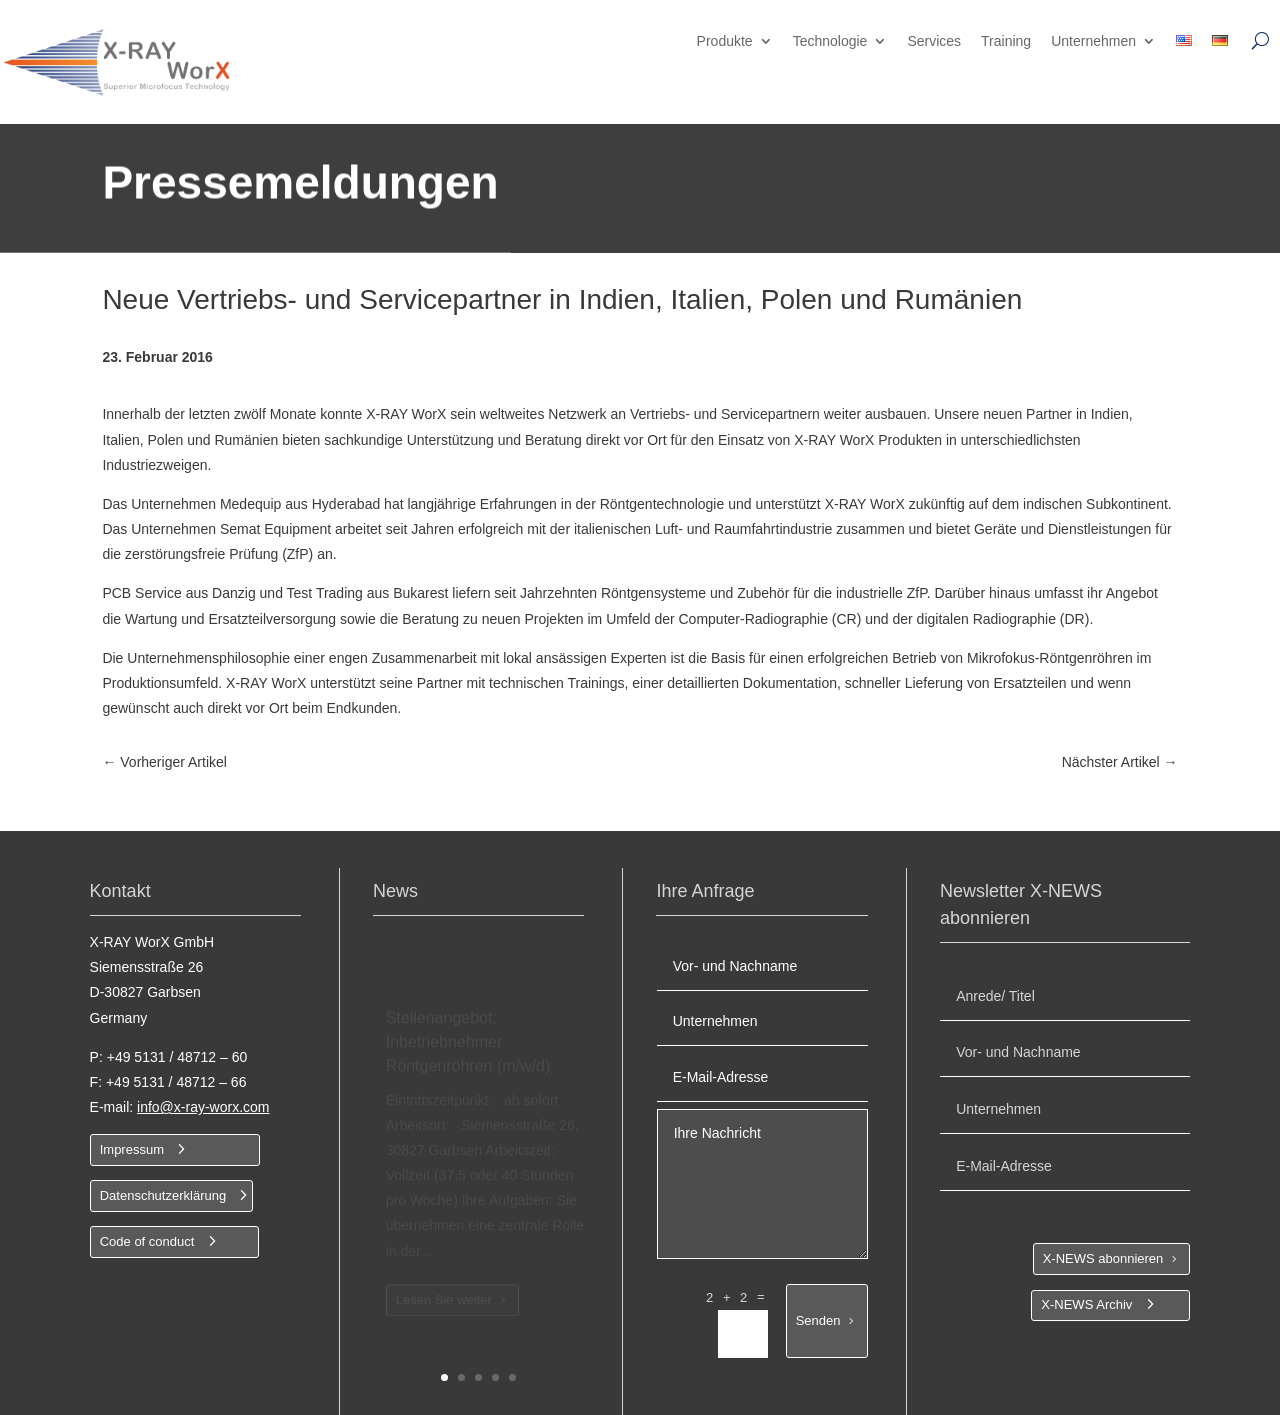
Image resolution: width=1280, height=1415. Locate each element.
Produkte (725, 41)
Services (934, 41)
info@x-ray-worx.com (203, 1107)
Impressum (132, 1149)
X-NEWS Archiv (1086, 1304)
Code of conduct (147, 1241)
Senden (818, 1320)
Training (1006, 41)
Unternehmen (1093, 41)
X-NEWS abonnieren (1103, 1258)
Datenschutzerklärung (163, 1195)
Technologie (830, 41)
